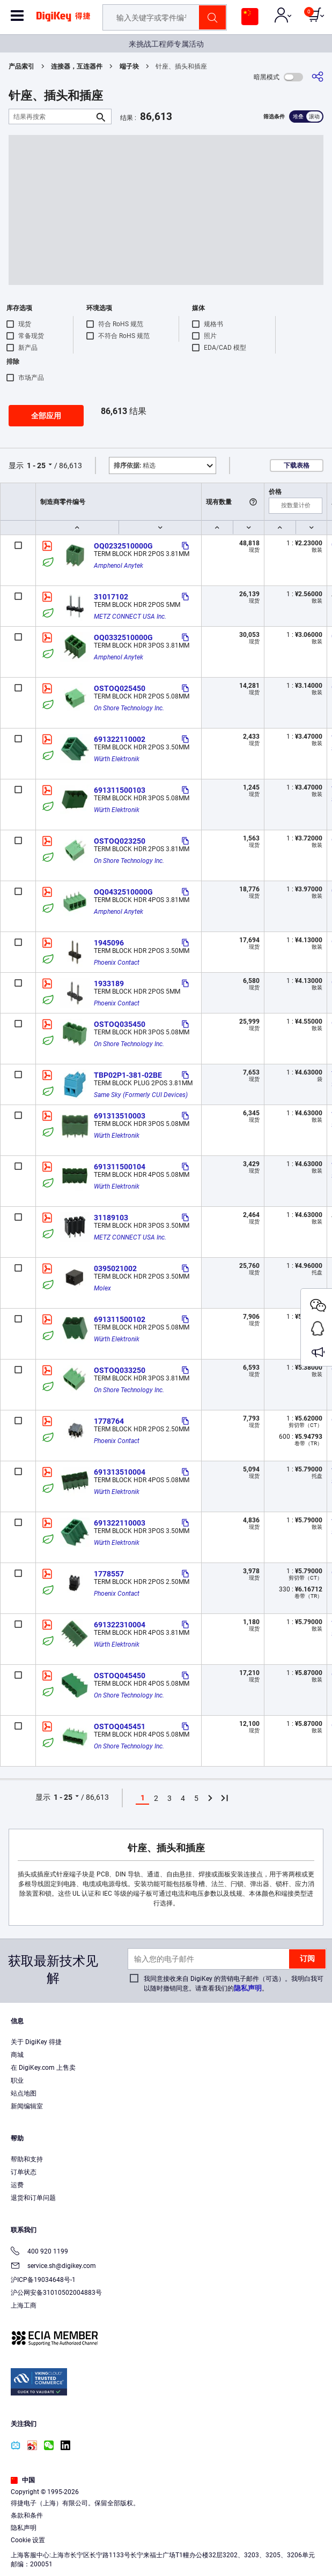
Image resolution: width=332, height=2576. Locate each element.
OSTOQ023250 (119, 841)
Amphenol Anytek (118, 565)
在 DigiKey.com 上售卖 (43, 2067)
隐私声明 (248, 1988)
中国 (23, 2480)
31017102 (111, 596)
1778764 (109, 1421)
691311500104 (119, 1166)
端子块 (129, 66)
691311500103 (119, 790)
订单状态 (23, 2172)
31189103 (111, 1217)
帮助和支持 (27, 2159)
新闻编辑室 (27, 2106)
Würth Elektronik (116, 759)
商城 (17, 2055)
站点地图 (23, 2093)
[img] (63, 20)
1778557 (109, 1573)
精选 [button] (135, 465)
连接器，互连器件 (76, 66)
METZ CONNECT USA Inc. (130, 616)
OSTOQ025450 (119, 688)
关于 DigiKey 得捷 (36, 2042)
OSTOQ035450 (119, 1024)
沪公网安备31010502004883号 (56, 2292)
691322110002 (119, 739)
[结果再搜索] (51, 116)
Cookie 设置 (28, 2540)
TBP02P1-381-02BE (128, 1075)
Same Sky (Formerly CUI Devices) (141, 1095)
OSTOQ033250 (119, 1370)
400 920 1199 (39, 2252)
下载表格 (296, 465)
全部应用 (46, 415)
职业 (17, 2080)
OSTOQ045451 (119, 1726)
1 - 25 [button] (36, 465)
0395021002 (115, 1268)
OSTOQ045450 (119, 1675)
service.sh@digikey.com (53, 2267)
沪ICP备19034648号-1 (43, 2280)
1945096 (109, 942)
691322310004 (119, 1624)
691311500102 (119, 1319)
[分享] (317, 77)
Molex (102, 1288)
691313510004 (119, 1472)
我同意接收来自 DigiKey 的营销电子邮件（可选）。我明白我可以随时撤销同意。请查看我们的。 (233, 1983)
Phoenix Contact (116, 962)
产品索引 (21, 66)
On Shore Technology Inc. (129, 708)
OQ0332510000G (123, 637)
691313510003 (119, 1115)
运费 (17, 2185)
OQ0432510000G (123, 892)
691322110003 (119, 1523)
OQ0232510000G (123, 546)
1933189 (109, 983)
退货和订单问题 (33, 2198)
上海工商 (23, 2305)
